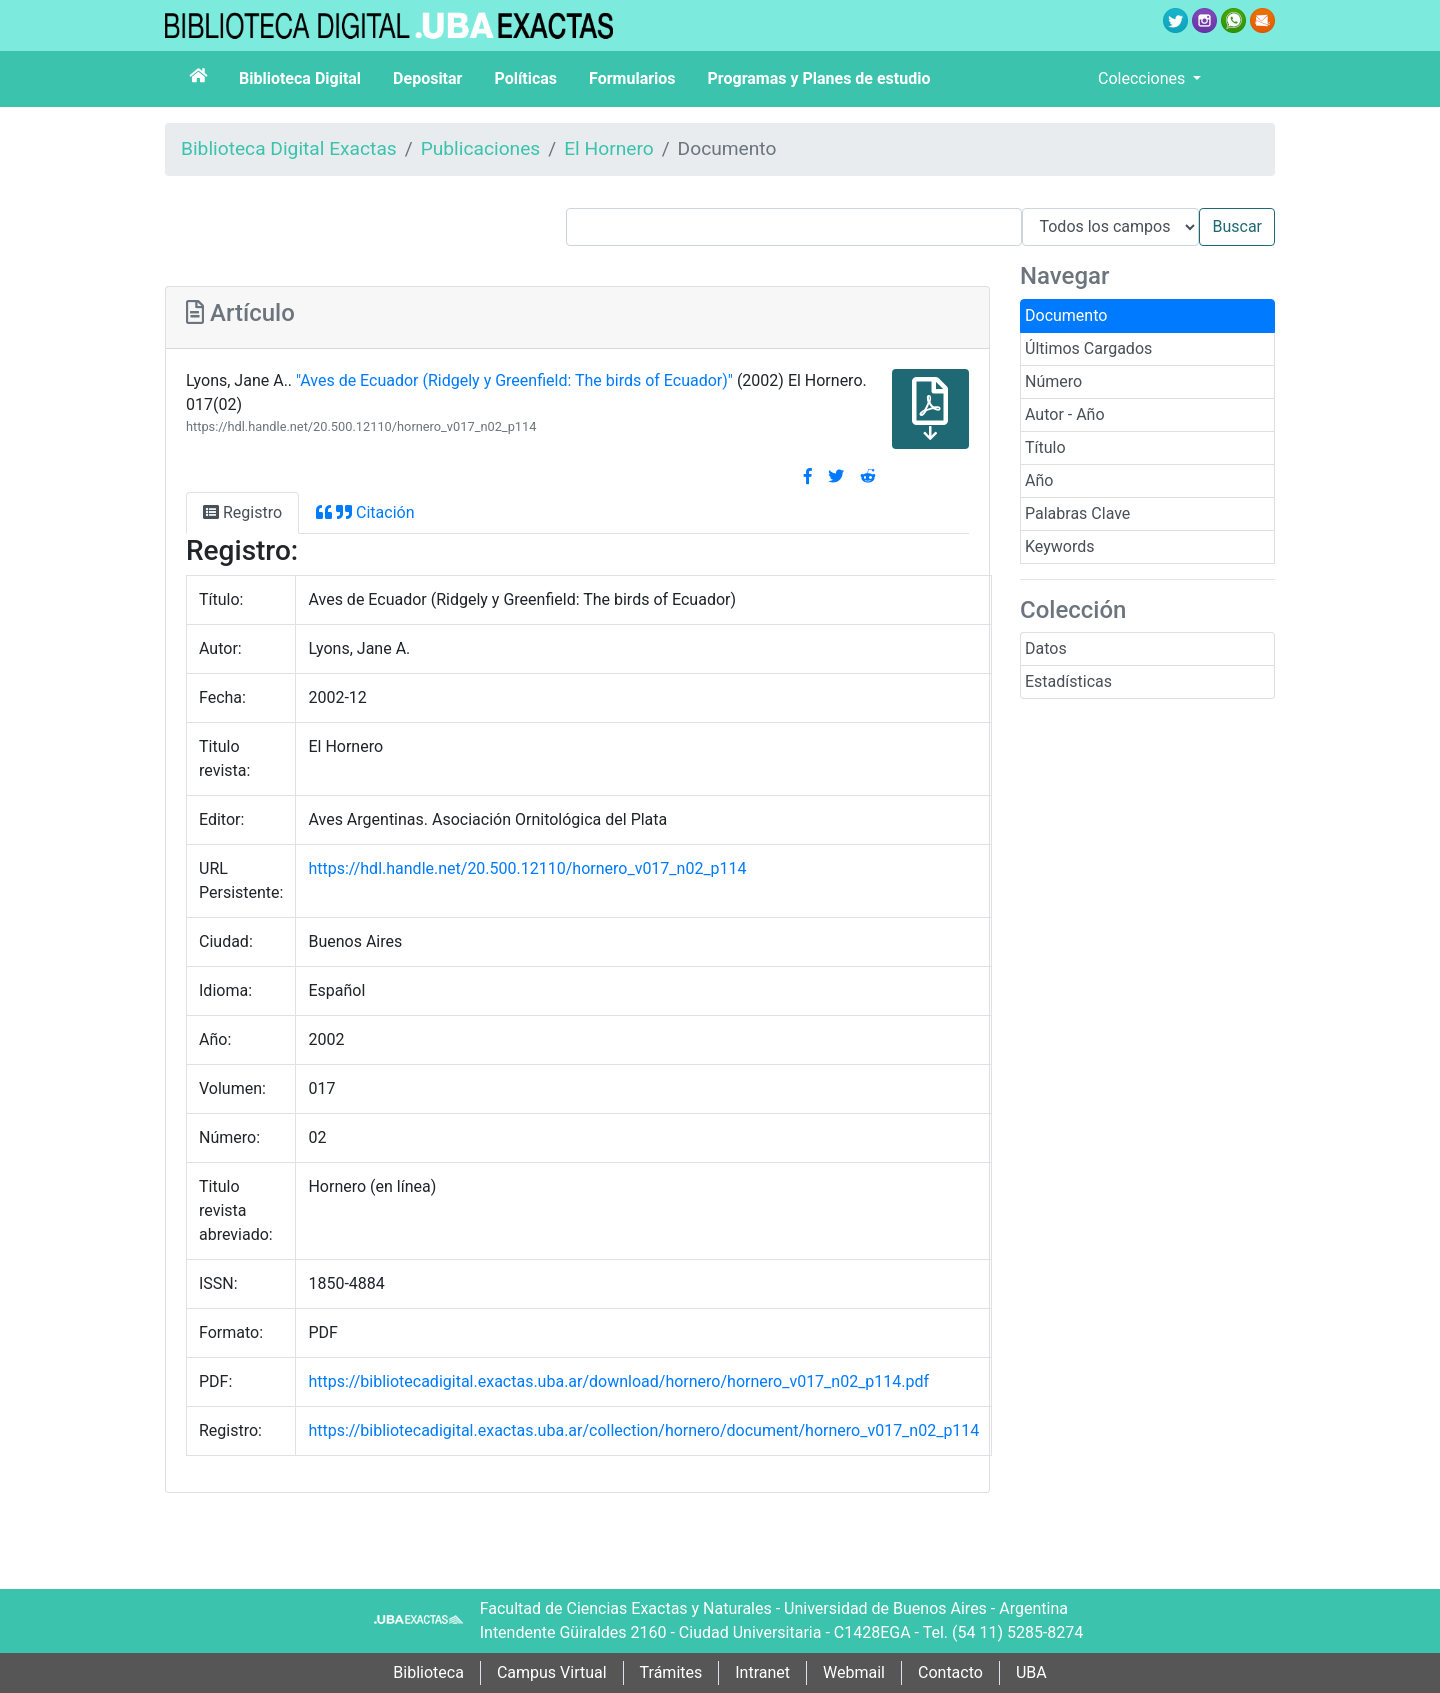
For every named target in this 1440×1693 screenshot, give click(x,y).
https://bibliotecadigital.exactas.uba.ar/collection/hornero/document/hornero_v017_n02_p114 (643, 1430)
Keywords (1060, 546)
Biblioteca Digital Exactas (289, 148)
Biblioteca (428, 1672)
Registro (242, 512)
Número (1053, 381)
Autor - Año (1065, 414)
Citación (365, 512)
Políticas (525, 78)
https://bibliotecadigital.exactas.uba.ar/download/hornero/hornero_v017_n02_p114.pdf (618, 1381)
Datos (1046, 648)
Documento (1066, 315)
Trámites (671, 1672)
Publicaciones (481, 148)
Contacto (950, 1672)
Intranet (762, 1672)
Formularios (632, 78)
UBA (1031, 1672)
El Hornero (609, 148)
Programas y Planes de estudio (819, 78)
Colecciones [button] (1143, 78)
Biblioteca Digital (300, 78)
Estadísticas (1068, 681)
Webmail (854, 1672)
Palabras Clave (1077, 513)
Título (1045, 447)
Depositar (427, 78)
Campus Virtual (552, 1672)
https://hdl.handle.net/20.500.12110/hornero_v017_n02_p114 (361, 426)
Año (1039, 480)
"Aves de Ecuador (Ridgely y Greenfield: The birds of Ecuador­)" (514, 380)
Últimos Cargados (1088, 348)
